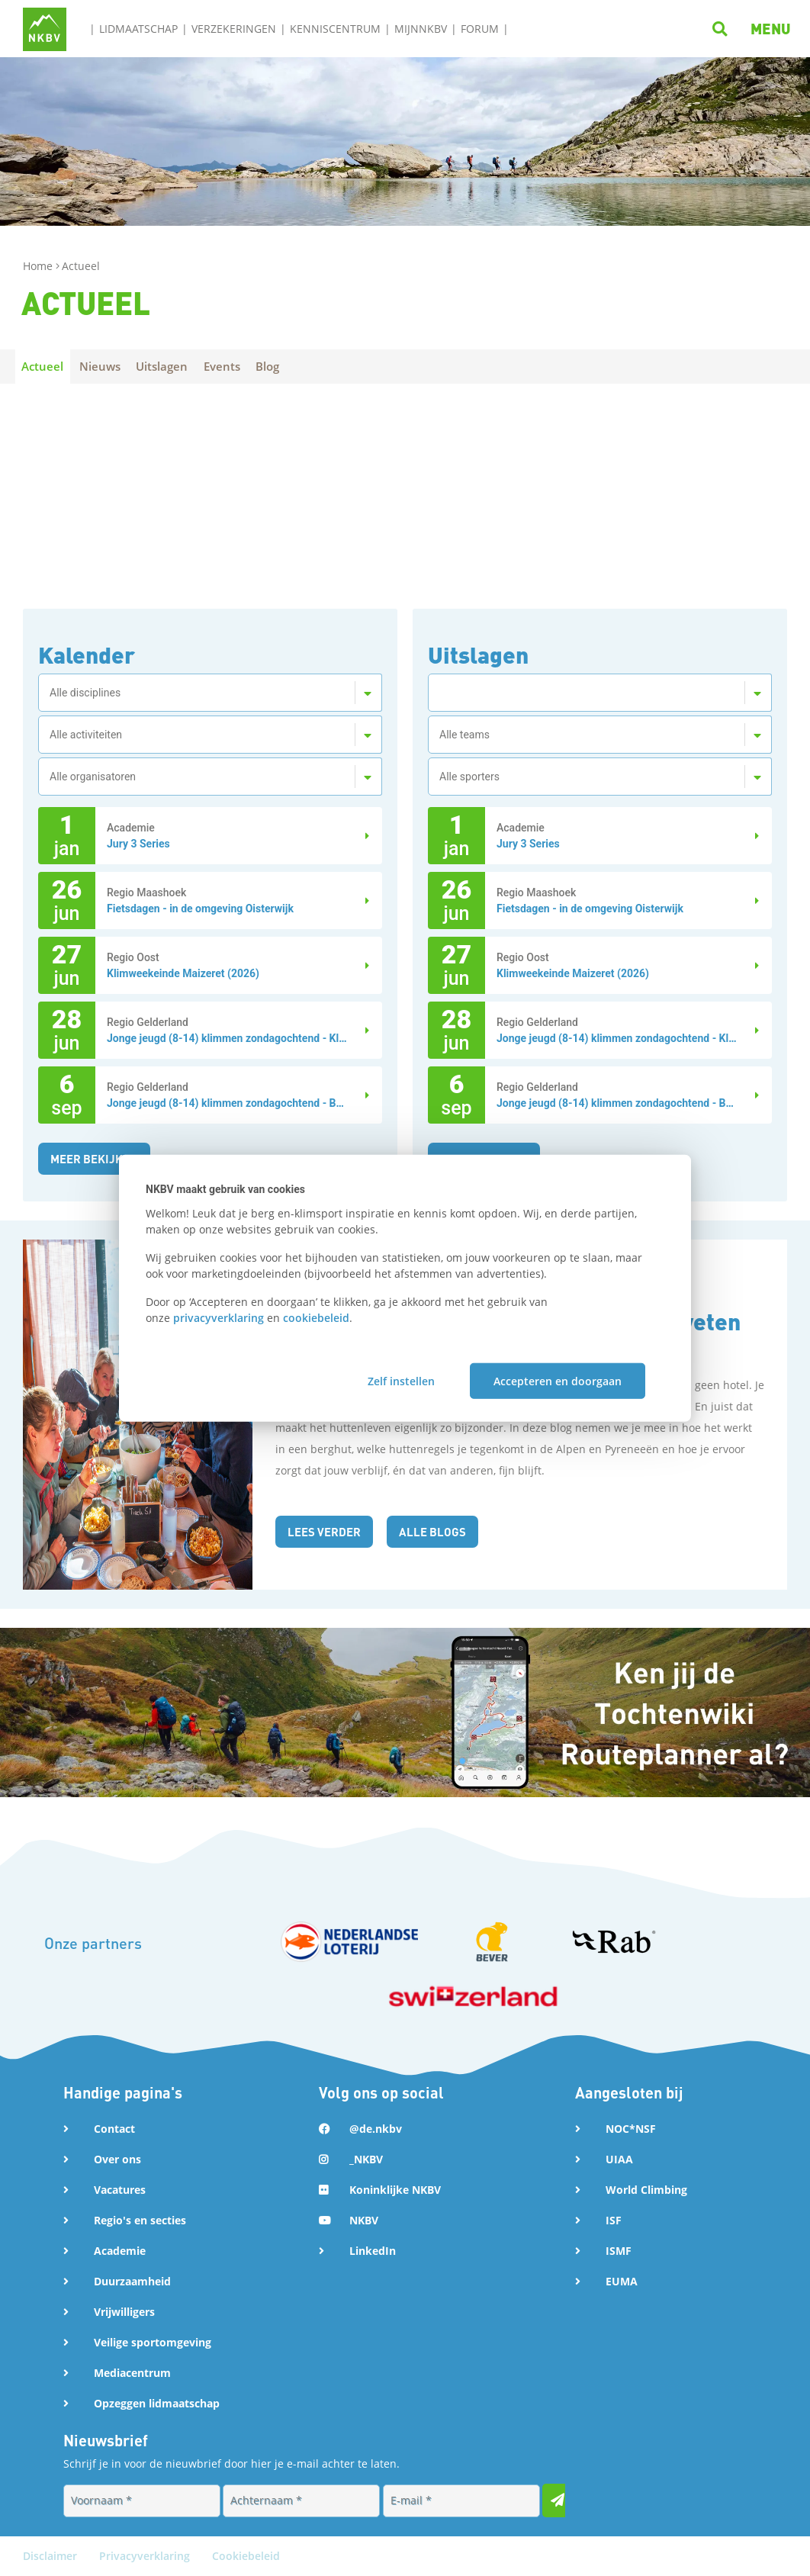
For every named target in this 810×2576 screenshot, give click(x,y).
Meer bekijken (97, 1158)
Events (238, 366)
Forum (480, 28)
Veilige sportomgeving (152, 2342)
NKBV (363, 2220)
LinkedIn (372, 2250)
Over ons (117, 2159)
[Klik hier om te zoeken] (722, 28)
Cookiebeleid (246, 2556)
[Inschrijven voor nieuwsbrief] (559, 2500)
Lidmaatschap (138, 28)
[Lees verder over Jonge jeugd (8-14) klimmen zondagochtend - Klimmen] (359, 1030)
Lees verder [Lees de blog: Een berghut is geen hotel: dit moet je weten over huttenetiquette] (326, 1531)
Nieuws (106, 366)
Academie (120, 2250)
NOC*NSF (631, 2128)
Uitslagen (173, 366)
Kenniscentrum (335, 28)
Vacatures (120, 2189)
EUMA (622, 2281)
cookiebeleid (316, 1317)
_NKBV (366, 2159)
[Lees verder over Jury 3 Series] (359, 835)
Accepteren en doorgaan (557, 1381)
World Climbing (646, 2189)
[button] (770, 28)
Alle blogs (438, 1531)
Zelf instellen (401, 1381)
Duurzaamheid (132, 2281)
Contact (114, 2128)
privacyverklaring (218, 1317)
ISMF (619, 2250)
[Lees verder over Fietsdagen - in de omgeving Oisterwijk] (359, 900)
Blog (289, 366)
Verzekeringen (233, 28)
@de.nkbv (375, 2128)
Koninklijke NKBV (395, 2189)
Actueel (44, 366)
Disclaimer (51, 2556)
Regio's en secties (140, 2220)
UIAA (619, 2159)
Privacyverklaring (146, 2556)
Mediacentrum (132, 2372)
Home (39, 266)
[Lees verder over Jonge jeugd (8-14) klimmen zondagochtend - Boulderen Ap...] (359, 1095)
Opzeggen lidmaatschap (157, 2403)
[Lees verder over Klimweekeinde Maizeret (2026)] (359, 965)
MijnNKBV (420, 28)
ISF (614, 2220)
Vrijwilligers (124, 2311)
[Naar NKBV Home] (44, 28)
